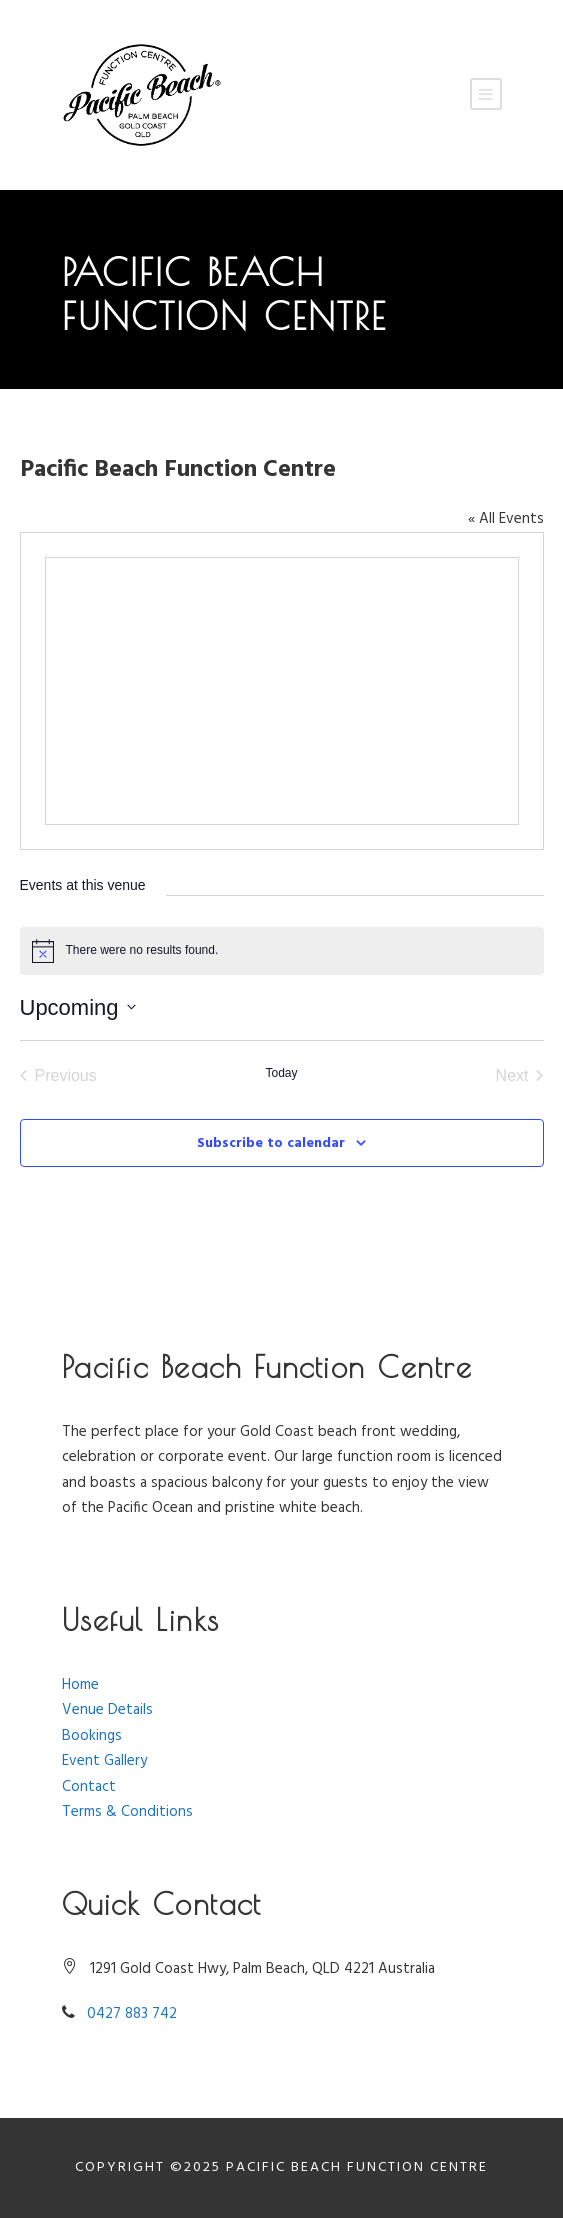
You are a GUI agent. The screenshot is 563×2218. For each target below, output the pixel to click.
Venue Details (107, 1710)
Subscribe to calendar (271, 1143)
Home (80, 1685)
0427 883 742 (132, 2014)
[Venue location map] (282, 691)
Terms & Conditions (127, 1812)
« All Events (506, 519)
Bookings (92, 1736)
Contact (89, 1787)
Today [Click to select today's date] (281, 1073)
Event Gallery (104, 1761)
